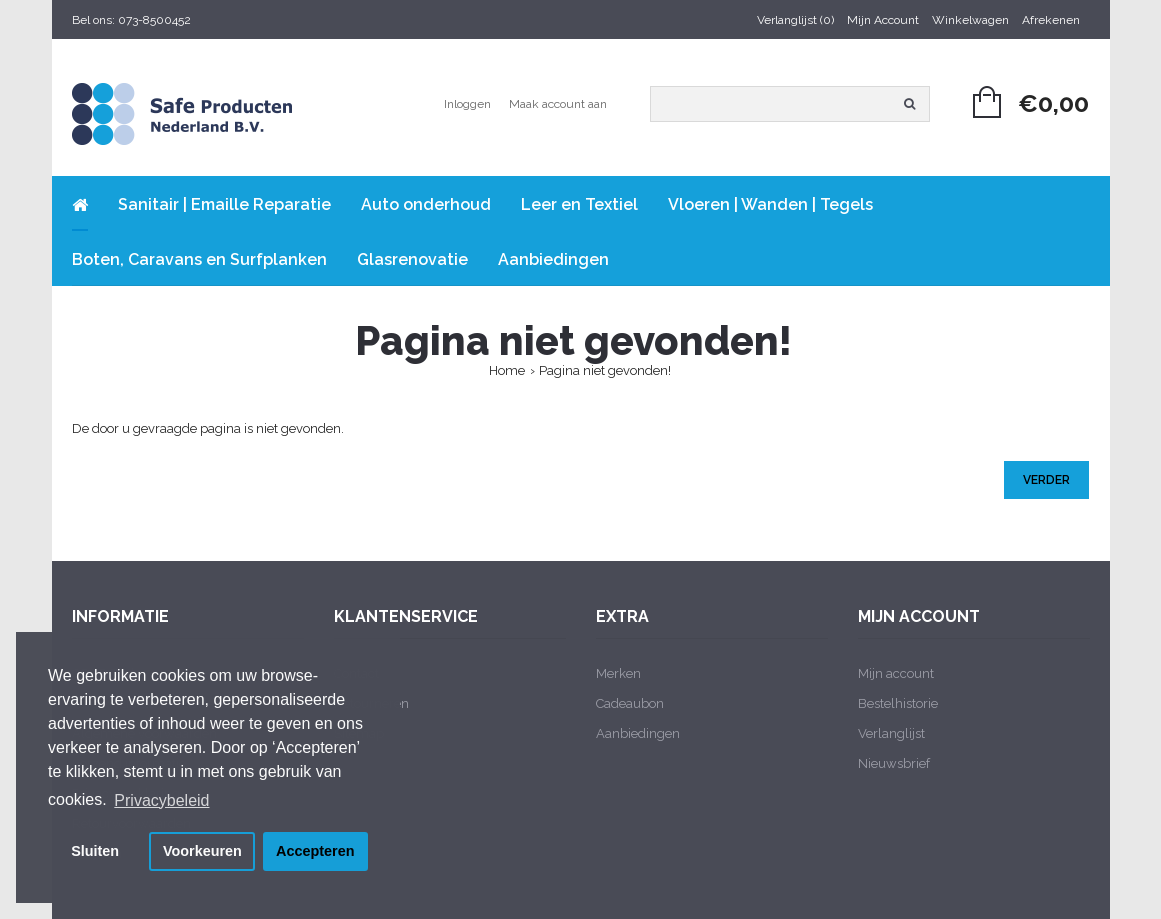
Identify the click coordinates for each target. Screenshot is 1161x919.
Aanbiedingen (638, 733)
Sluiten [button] (95, 851)
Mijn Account (883, 20)
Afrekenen (1051, 20)
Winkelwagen (970, 20)
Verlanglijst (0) (795, 20)
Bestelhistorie (898, 703)
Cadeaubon (630, 703)
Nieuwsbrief (894, 763)
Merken (618, 673)
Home (507, 370)
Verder (1046, 480)
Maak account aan (558, 104)
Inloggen (467, 104)
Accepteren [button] (315, 851)
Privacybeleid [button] (161, 800)
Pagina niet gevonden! (605, 370)
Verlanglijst (891, 733)
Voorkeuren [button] (202, 851)
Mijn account (896, 673)
